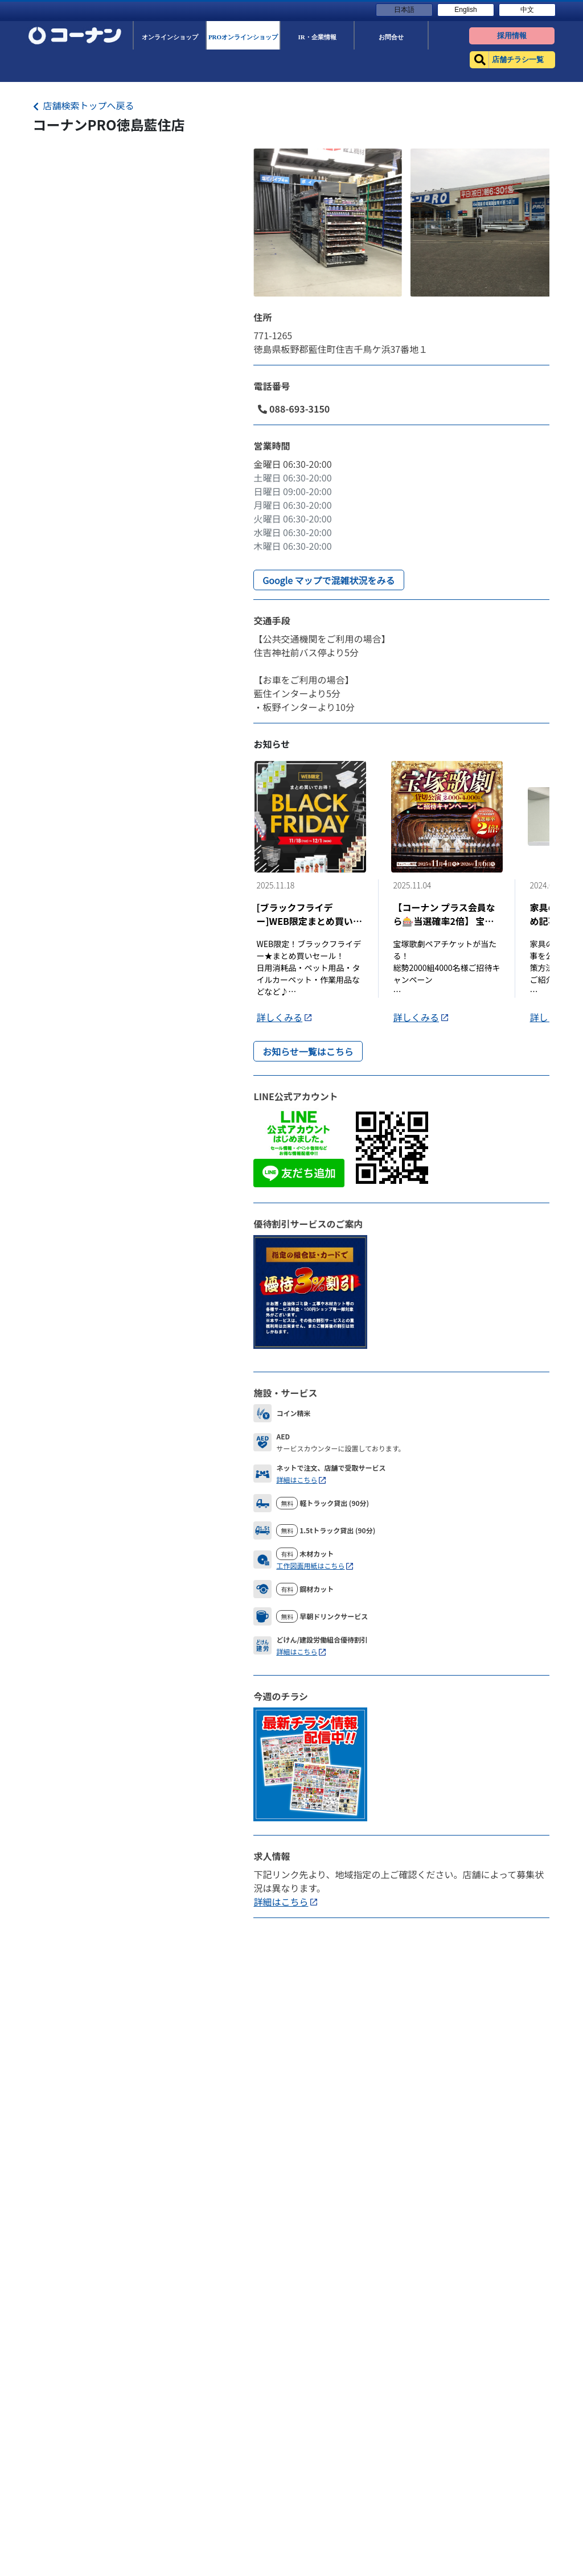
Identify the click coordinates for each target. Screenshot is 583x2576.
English (465, 10)
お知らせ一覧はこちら (308, 1051)
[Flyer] (310, 1763)
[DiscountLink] (310, 1290)
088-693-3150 (294, 408)
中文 (527, 10)
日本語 (404, 10)
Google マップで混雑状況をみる (328, 580)
